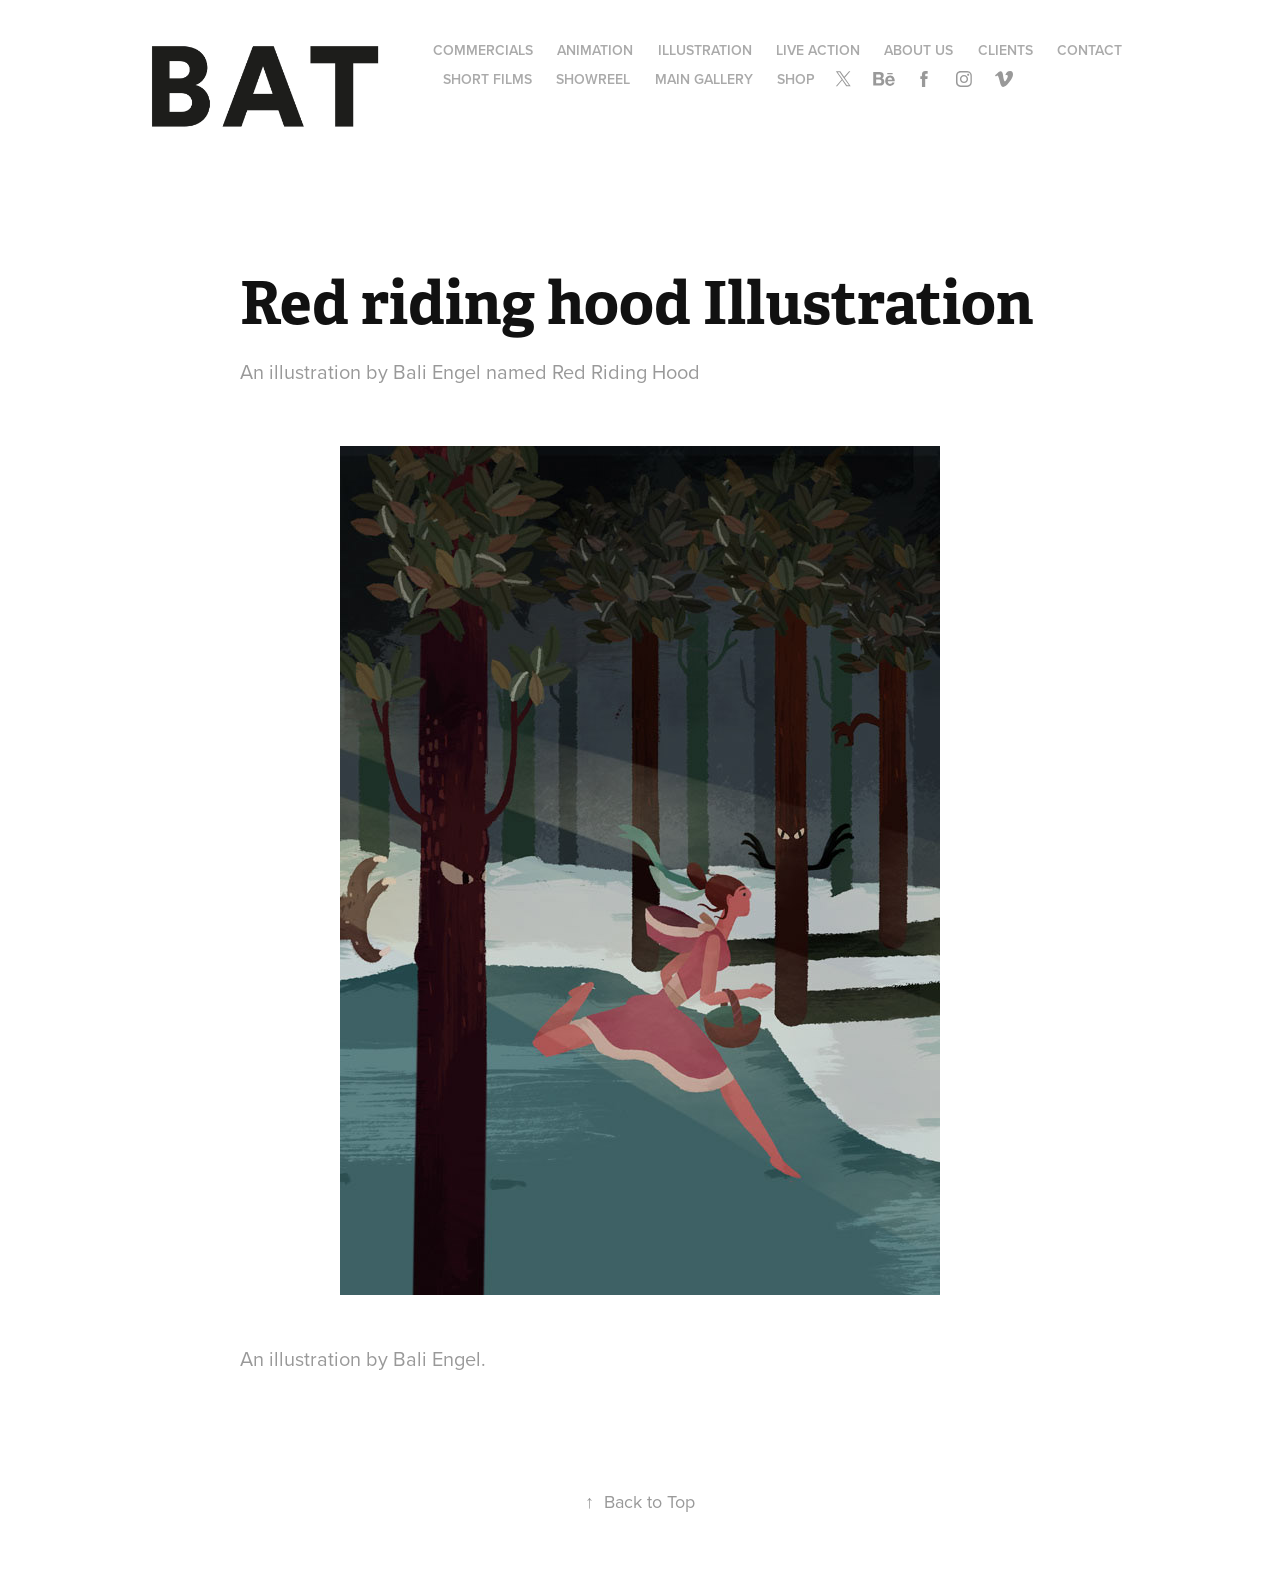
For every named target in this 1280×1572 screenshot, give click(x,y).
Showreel (593, 79)
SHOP (796, 79)
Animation (595, 50)
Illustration (705, 50)
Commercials (483, 50)
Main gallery (704, 79)
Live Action (818, 50)
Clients (1005, 50)
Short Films (487, 79)
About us (918, 50)
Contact (1089, 50)
